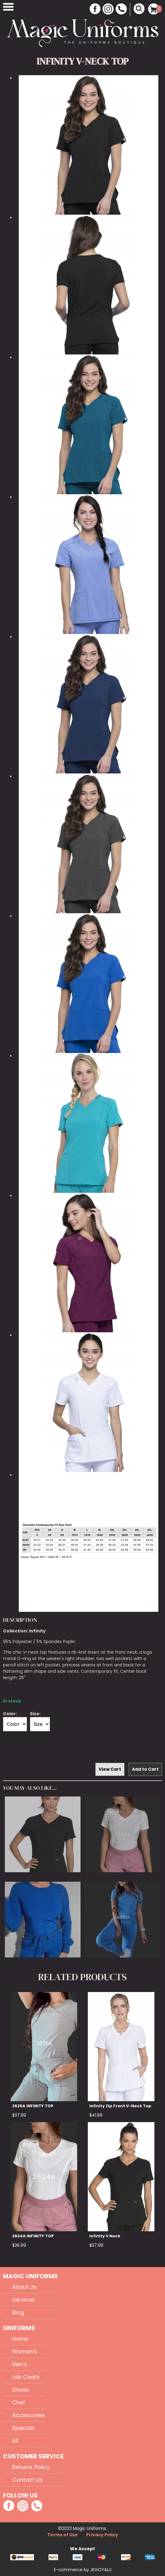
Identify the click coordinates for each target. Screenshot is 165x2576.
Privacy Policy (102, 2535)
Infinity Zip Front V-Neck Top (120, 2106)
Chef (18, 2402)
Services (23, 2299)
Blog (18, 2312)
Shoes (20, 2389)
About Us (24, 2287)
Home (20, 2339)
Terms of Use (63, 2535)
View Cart (110, 1769)
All (15, 2440)
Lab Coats (26, 2377)
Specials (23, 2428)
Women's (24, 2351)
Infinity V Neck (104, 2236)
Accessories (28, 2415)
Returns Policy (31, 2467)
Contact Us (27, 2480)
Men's (19, 2364)
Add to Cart (145, 1769)
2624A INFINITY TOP (33, 2236)
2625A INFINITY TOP (33, 2106)
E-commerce (69, 2570)
